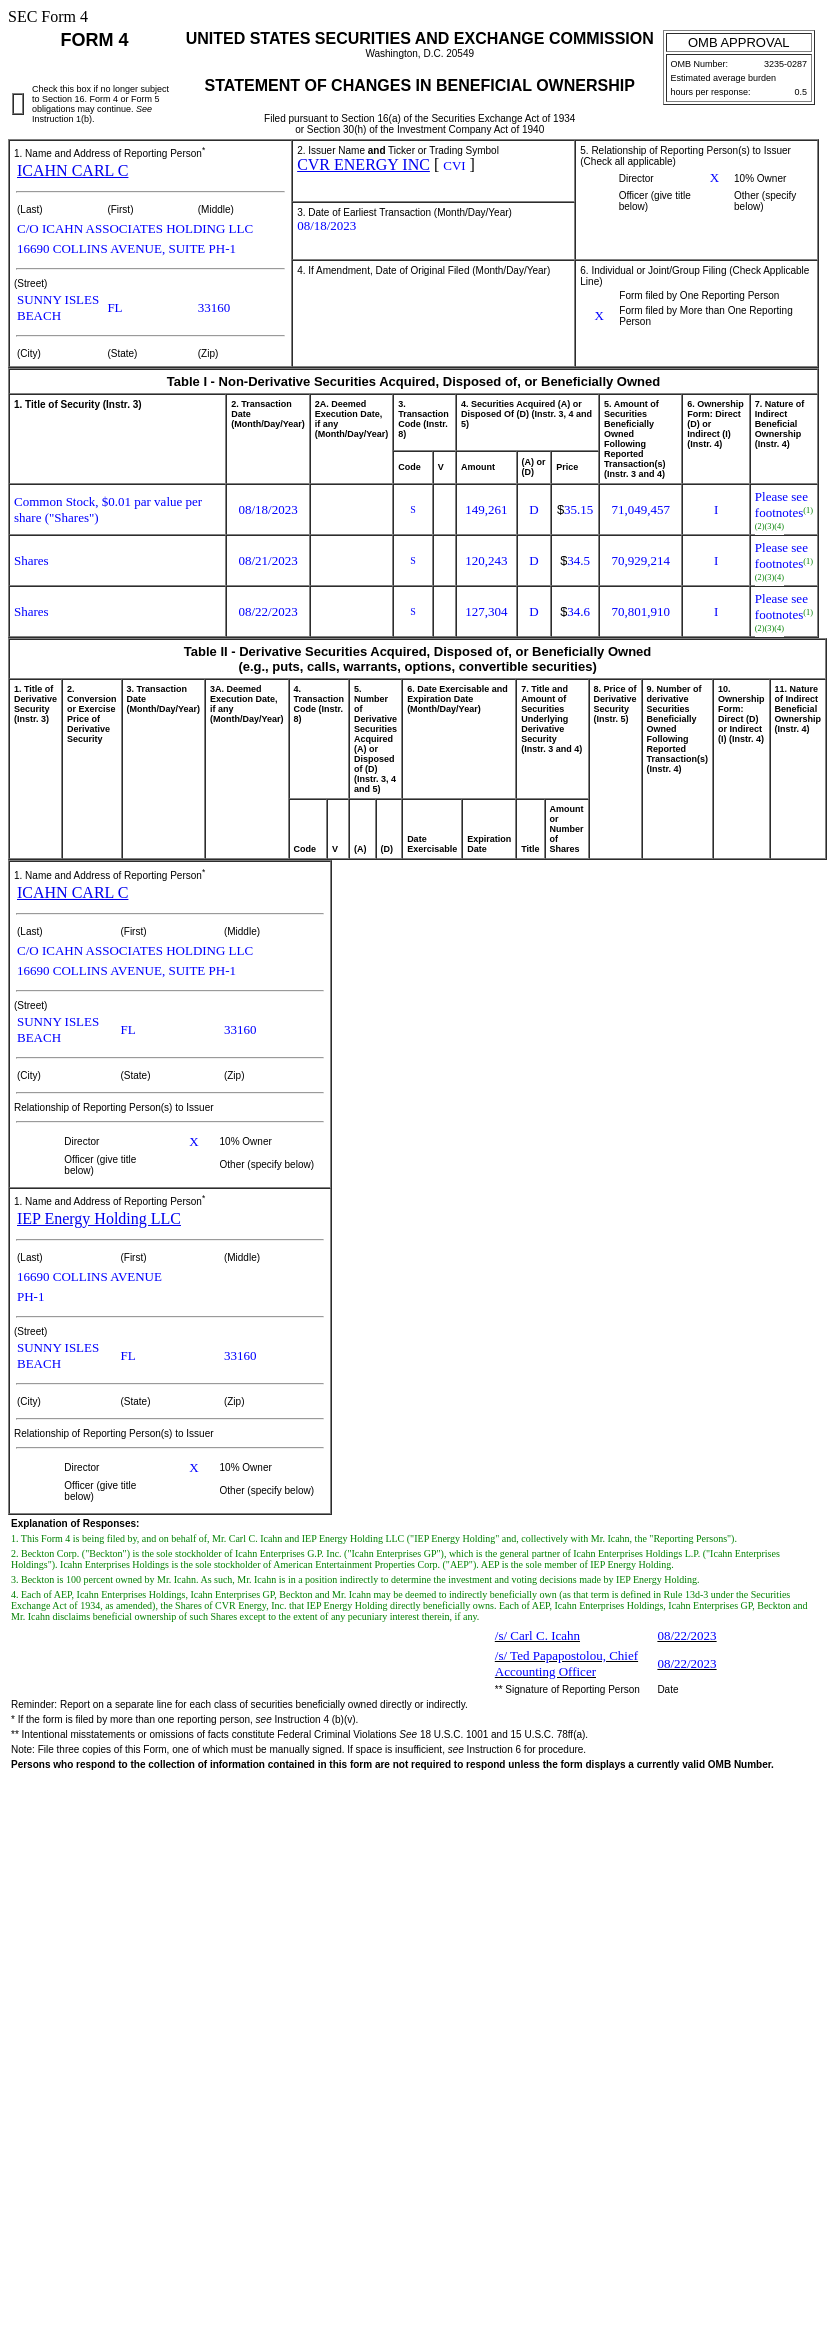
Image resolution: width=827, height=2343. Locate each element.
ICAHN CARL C (72, 170)
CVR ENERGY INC (363, 164)
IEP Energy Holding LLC (99, 1218)
